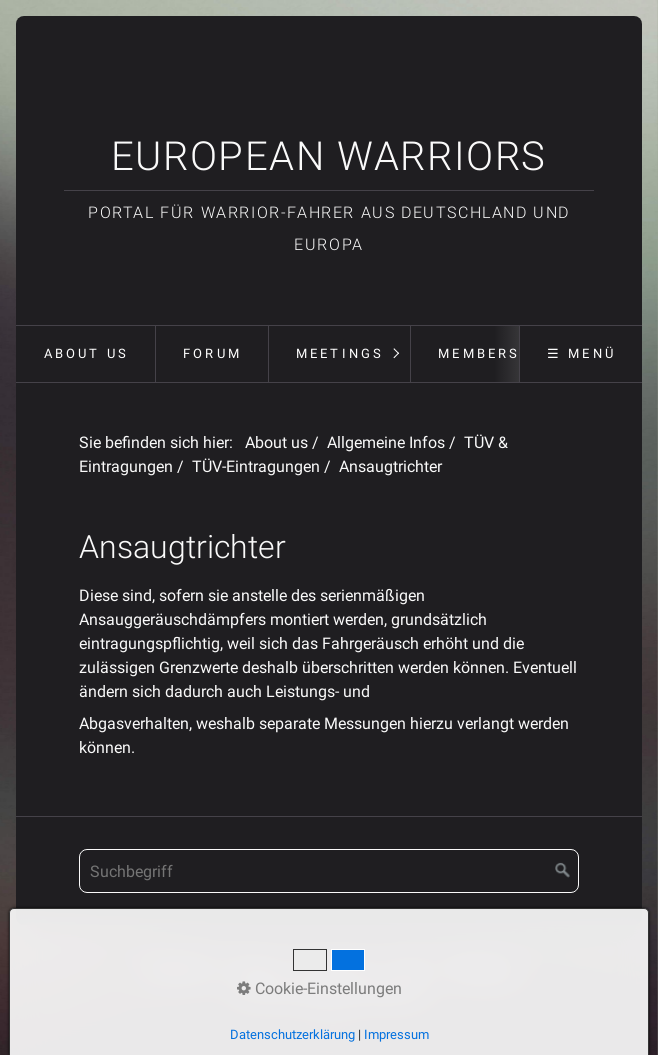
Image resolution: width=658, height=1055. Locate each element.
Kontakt (253, 968)
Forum (212, 353)
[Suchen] (563, 871)
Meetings (340, 353)
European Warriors (329, 156)
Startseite (178, 968)
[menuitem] (85, 354)
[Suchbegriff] (328, 871)
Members (479, 353)
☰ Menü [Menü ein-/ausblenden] (581, 353)
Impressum (334, 968)
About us (87, 353)
